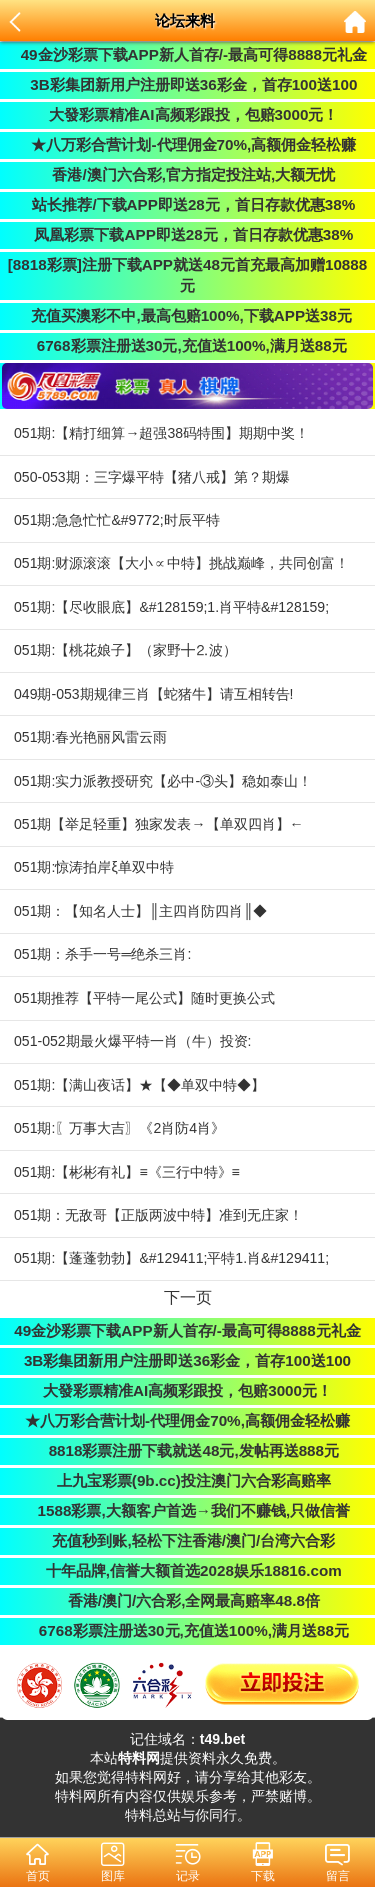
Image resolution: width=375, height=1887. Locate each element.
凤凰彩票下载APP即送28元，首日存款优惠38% (187, 234)
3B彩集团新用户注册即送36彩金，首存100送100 (188, 84)
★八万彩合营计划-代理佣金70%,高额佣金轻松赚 (187, 144)
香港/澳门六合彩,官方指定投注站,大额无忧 (187, 174)
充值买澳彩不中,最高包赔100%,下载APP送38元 (187, 315)
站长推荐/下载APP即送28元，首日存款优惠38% (188, 204)
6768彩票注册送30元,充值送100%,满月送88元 (187, 345)
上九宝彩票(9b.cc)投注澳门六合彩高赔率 (187, 1480)
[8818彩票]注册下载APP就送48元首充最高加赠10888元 (188, 275)
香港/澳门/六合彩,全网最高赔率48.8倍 (187, 1600)
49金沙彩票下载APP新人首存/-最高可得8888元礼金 (187, 54)
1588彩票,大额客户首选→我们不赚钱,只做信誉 (187, 1510)
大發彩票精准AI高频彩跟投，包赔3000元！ (188, 114)
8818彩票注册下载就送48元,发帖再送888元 (187, 1450)
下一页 (188, 1297)
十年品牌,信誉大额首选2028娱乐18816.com (187, 1570)
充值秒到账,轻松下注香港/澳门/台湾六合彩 (187, 1540)
